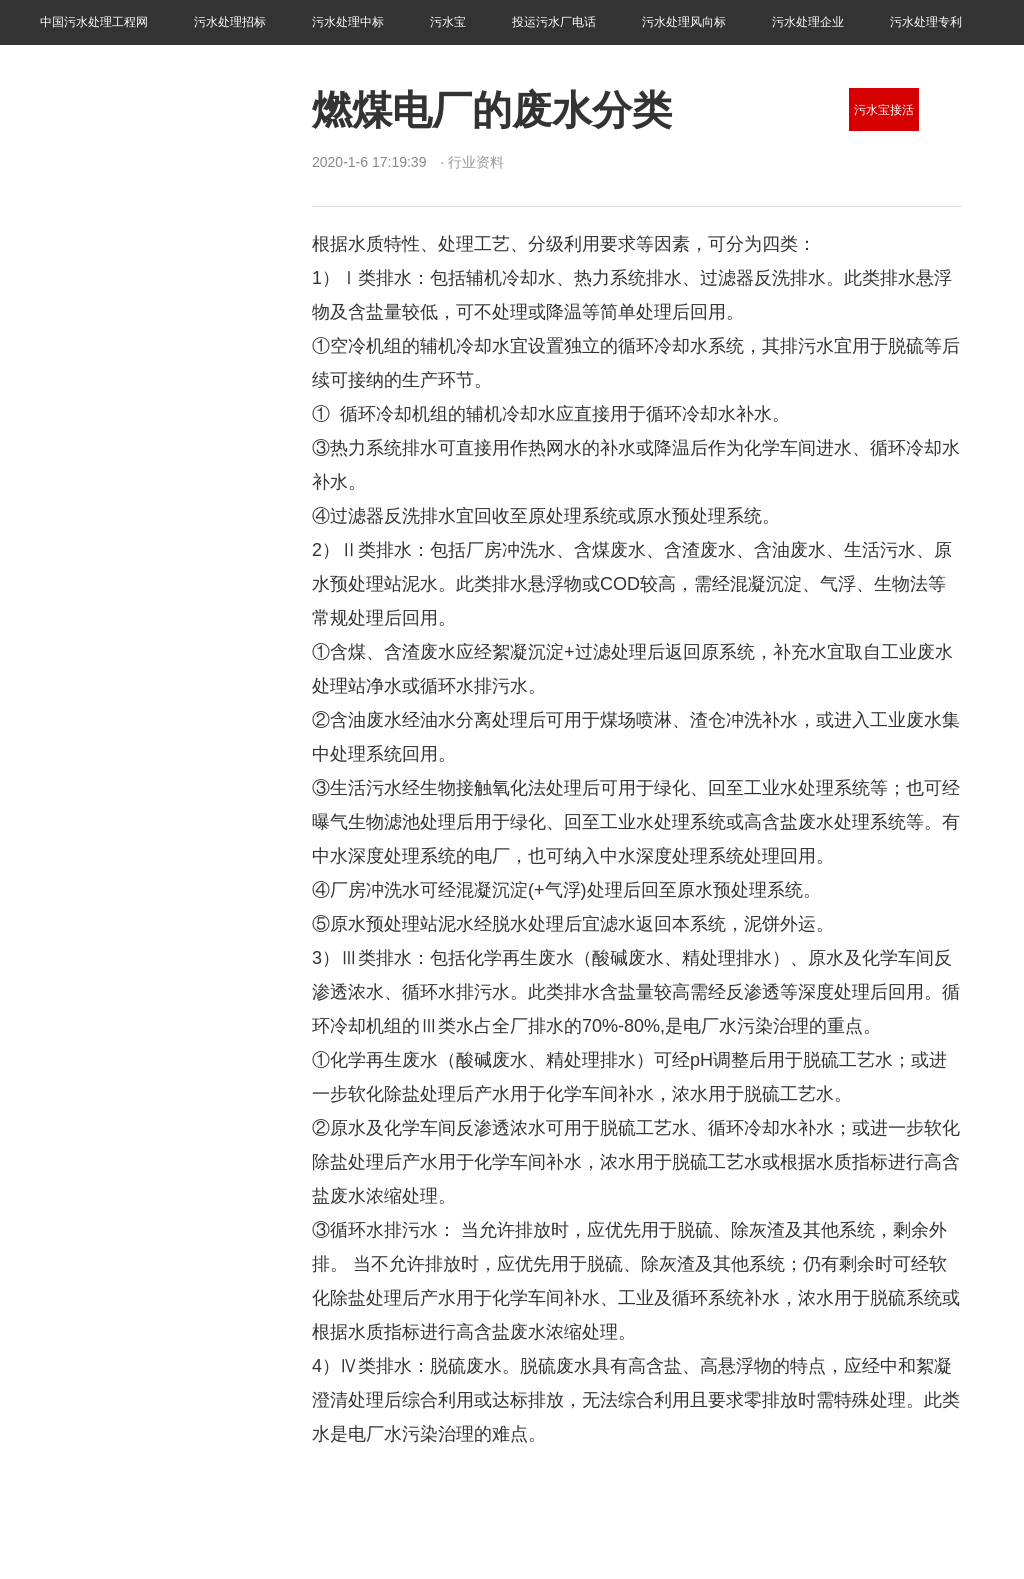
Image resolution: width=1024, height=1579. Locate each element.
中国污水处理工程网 (94, 22)
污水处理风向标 (684, 22)
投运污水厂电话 (554, 22)
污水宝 (448, 22)
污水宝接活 (884, 110)
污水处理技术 (965, 110)
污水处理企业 (808, 22)
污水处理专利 (926, 22)
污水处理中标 (348, 22)
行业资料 (64, 66)
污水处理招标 (230, 22)
